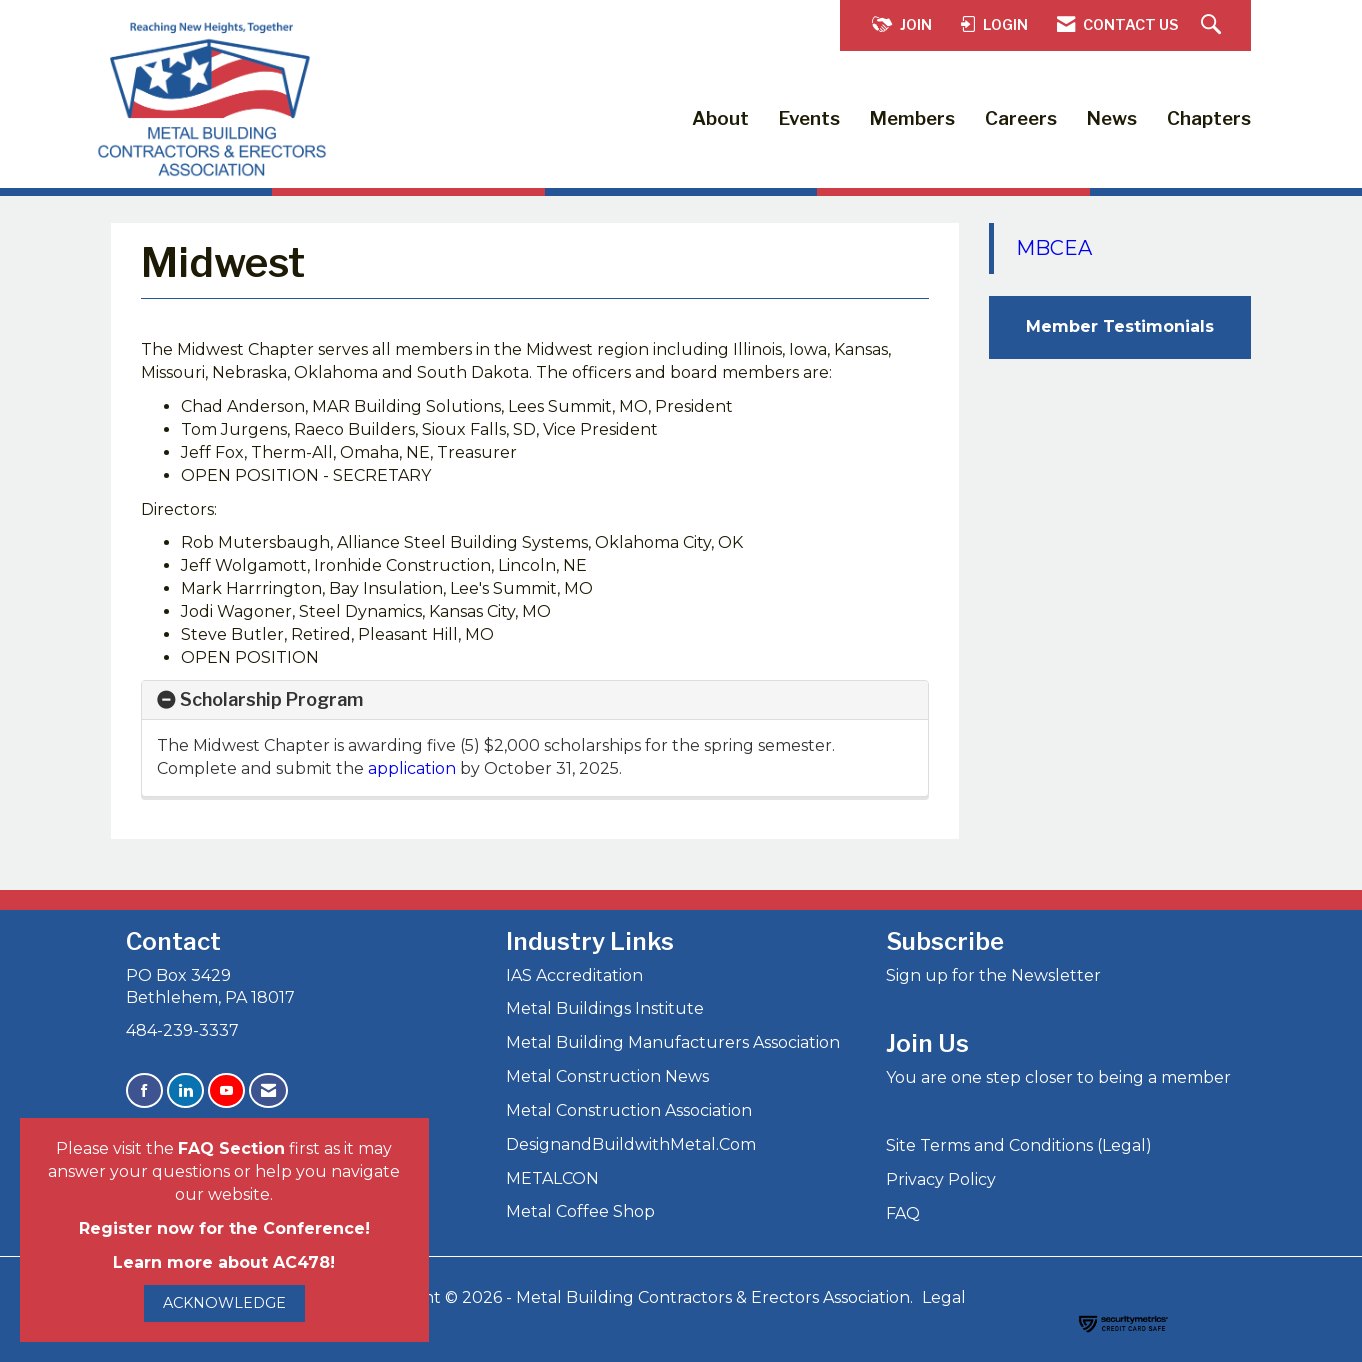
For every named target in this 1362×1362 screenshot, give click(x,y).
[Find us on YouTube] (226, 1090)
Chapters (1209, 118)
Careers (1021, 118)
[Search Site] (1213, 25)
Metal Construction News (607, 1076)
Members (912, 118)
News (1112, 118)
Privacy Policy (941, 1179)
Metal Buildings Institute (605, 1008)
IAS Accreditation (574, 975)
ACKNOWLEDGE (224, 1303)
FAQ (903, 1213)
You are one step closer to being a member (1058, 1077)
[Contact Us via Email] (268, 1090)
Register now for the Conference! (224, 1228)
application (414, 768)
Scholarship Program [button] (271, 699)
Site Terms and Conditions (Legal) (1019, 1145)
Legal (944, 1297)
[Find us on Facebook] (144, 1090)
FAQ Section (231, 1148)
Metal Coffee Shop (580, 1211)
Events (809, 118)
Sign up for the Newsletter (993, 975)
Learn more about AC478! (224, 1262)
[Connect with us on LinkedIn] (185, 1090)
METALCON (552, 1178)
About (720, 118)
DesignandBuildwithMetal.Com (631, 1144)
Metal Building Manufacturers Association (673, 1042)
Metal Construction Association (629, 1110)
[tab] (535, 700)
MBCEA (1054, 248)
